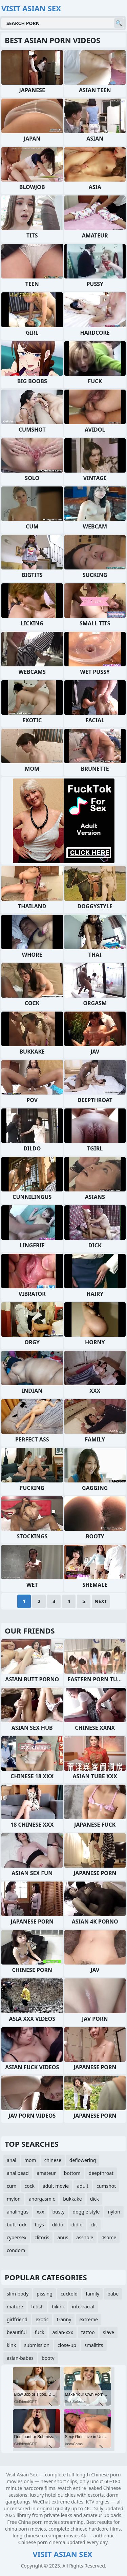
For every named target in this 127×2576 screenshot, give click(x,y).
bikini (58, 2306)
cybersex (16, 2237)
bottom (72, 2173)
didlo (77, 2224)
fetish (37, 2306)
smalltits (93, 2345)
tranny (64, 2319)
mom (30, 2160)
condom (16, 2250)
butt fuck (17, 2224)
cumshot (106, 2186)
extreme (88, 2319)
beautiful (17, 2332)
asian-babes (20, 2358)
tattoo (88, 2332)
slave (108, 2332)
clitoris (42, 2237)
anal (11, 2160)
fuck (39, 2332)
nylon (114, 2211)
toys (39, 2224)
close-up (67, 2345)
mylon (14, 2199)
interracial (83, 2306)
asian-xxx (62, 2332)
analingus (17, 2211)
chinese (52, 2160)
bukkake (72, 2199)
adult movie (56, 2186)
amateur (46, 2173)
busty (58, 2211)
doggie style (86, 2211)
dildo (57, 2224)
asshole (84, 2237)
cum (11, 2186)
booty (48, 2358)
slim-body (17, 2293)
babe (113, 2293)
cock (29, 2186)
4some (108, 2237)
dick (94, 2199)
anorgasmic (42, 2199)
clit (94, 2224)
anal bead (18, 2173)
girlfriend (17, 2319)
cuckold (69, 2293)
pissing (44, 2293)
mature (15, 2306)
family (92, 2293)
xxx (40, 2211)
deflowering (82, 2160)
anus (62, 2237)
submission (36, 2345)
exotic (42, 2319)
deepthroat (101, 2173)
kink (11, 2345)
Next (100, 1601)
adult (82, 2186)
